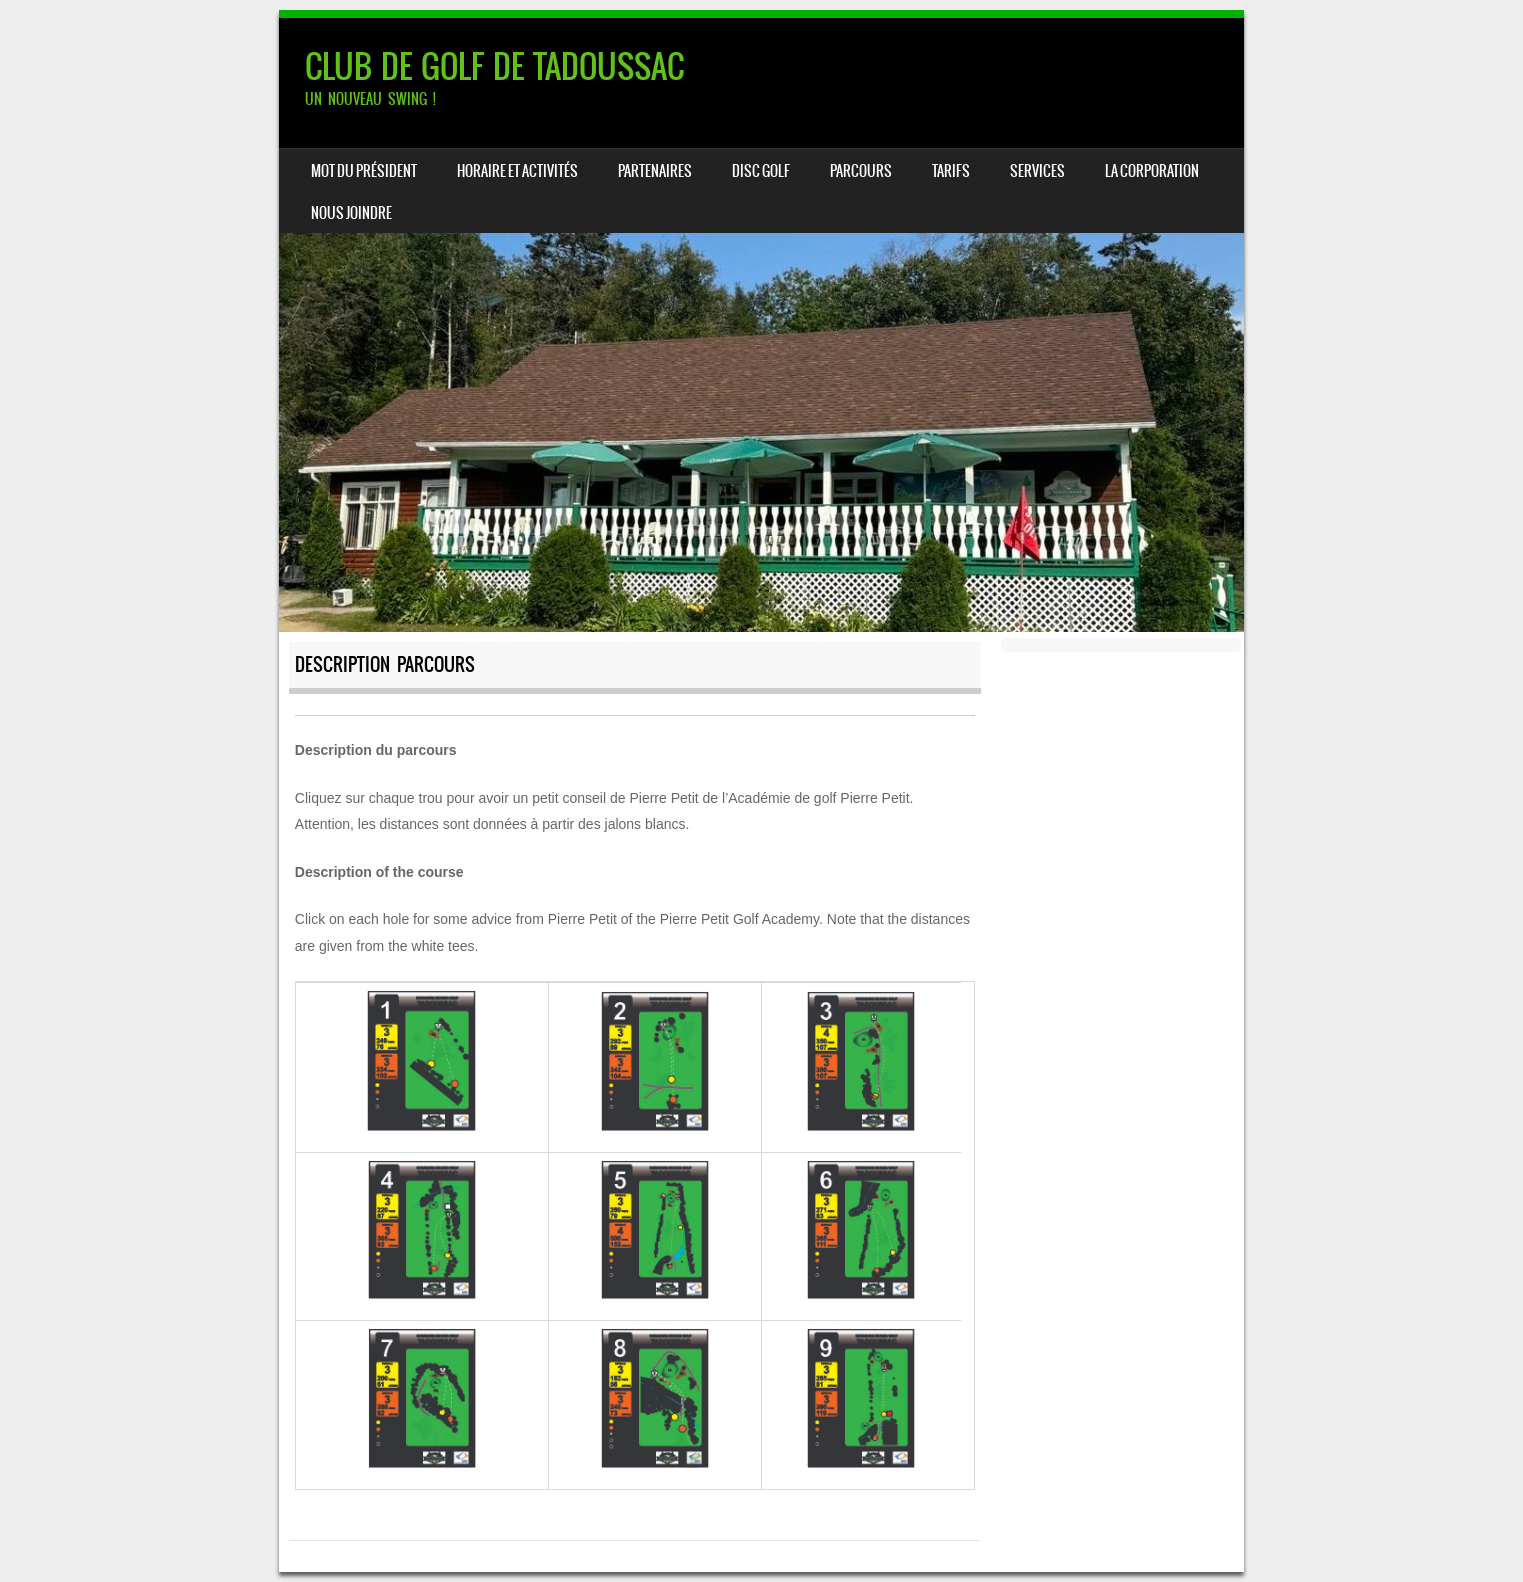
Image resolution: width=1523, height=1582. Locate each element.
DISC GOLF (761, 171)
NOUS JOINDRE (351, 213)
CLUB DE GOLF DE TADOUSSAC (494, 66)
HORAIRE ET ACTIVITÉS (517, 171)
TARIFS (951, 171)
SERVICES (1037, 171)
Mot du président (364, 171)
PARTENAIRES (655, 171)
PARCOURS (861, 171)
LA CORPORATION (1152, 171)
